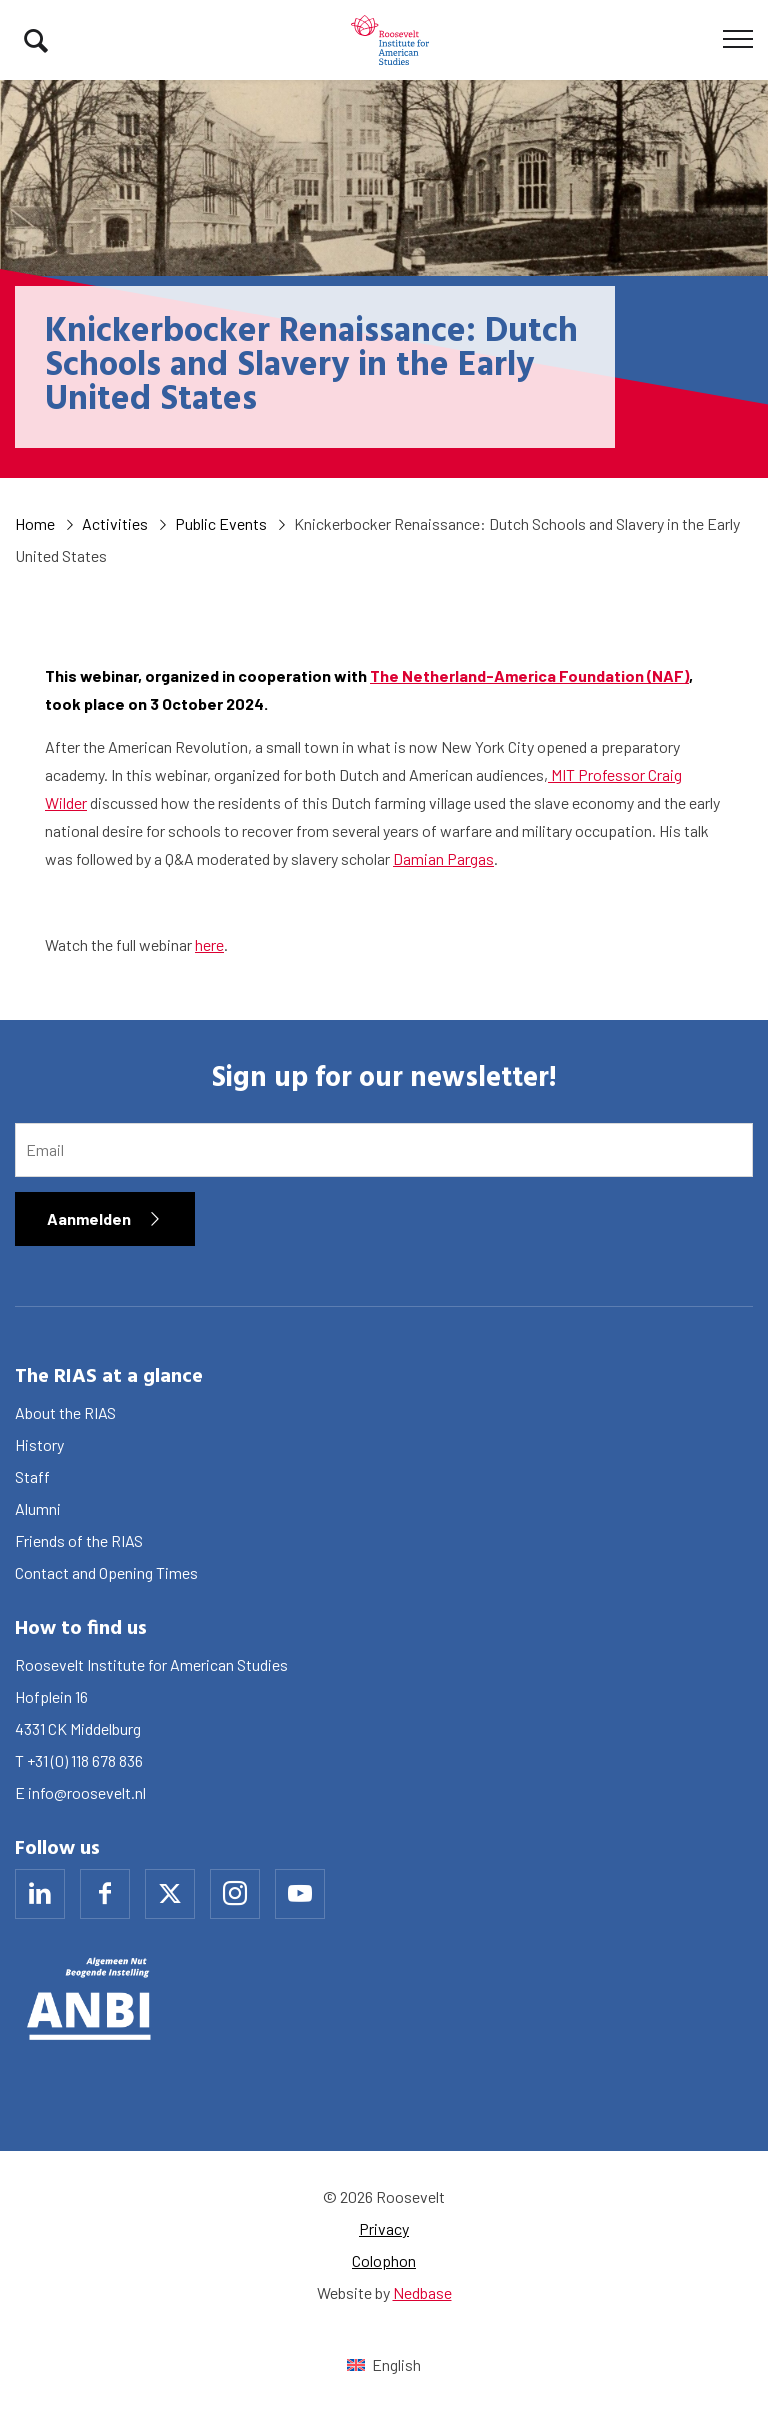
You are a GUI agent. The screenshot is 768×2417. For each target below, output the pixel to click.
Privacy (384, 2228)
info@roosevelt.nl (87, 1792)
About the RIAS (65, 1412)
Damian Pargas (443, 858)
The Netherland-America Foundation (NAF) (529, 675)
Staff (32, 1476)
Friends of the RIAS (79, 1540)
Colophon (384, 2260)
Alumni (38, 1508)
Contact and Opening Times (106, 1572)
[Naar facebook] (105, 1894)
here (209, 944)
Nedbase (422, 2292)
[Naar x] (170, 1894)
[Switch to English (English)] (383, 2364)
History (39, 1444)
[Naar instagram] (235, 1894)
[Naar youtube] (300, 1894)
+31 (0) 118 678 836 (85, 1760)
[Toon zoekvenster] (36, 40)
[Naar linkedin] (40, 1894)
